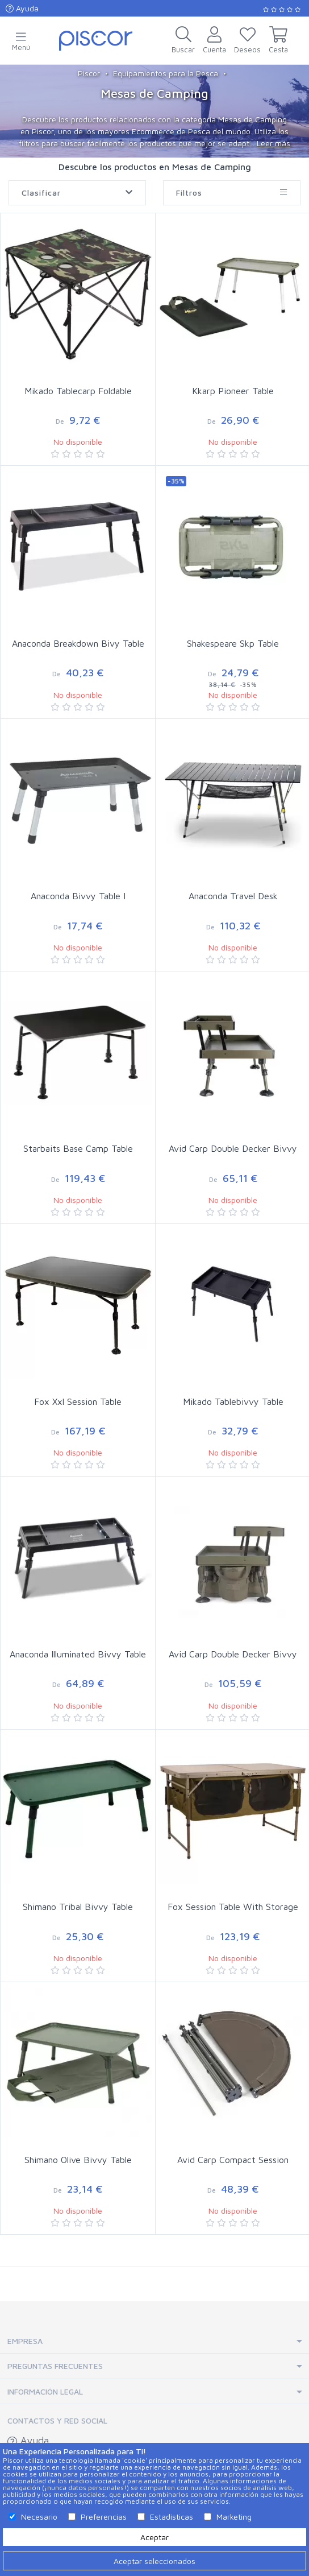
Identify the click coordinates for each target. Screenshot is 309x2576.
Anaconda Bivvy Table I (78, 896)
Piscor (89, 73)
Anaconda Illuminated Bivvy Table (78, 1654)
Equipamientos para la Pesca (165, 73)
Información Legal (45, 2391)
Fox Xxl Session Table (78, 1401)
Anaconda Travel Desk (233, 896)
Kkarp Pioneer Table (233, 391)
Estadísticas (171, 2516)
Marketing (234, 2516)
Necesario (39, 2516)
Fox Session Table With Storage (233, 1906)
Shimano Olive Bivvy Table (78, 2160)
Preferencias (104, 2516)
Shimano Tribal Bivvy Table (78, 1906)
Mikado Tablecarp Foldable (78, 391)
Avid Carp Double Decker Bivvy (233, 1148)
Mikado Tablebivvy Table (233, 1401)
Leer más (273, 143)
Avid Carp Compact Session (233, 2160)
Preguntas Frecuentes (55, 2366)
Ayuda (22, 8)
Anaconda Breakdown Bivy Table (78, 643)
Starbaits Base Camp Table (78, 1148)
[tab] (154, 2341)
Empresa (25, 2341)
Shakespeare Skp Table (233, 643)
